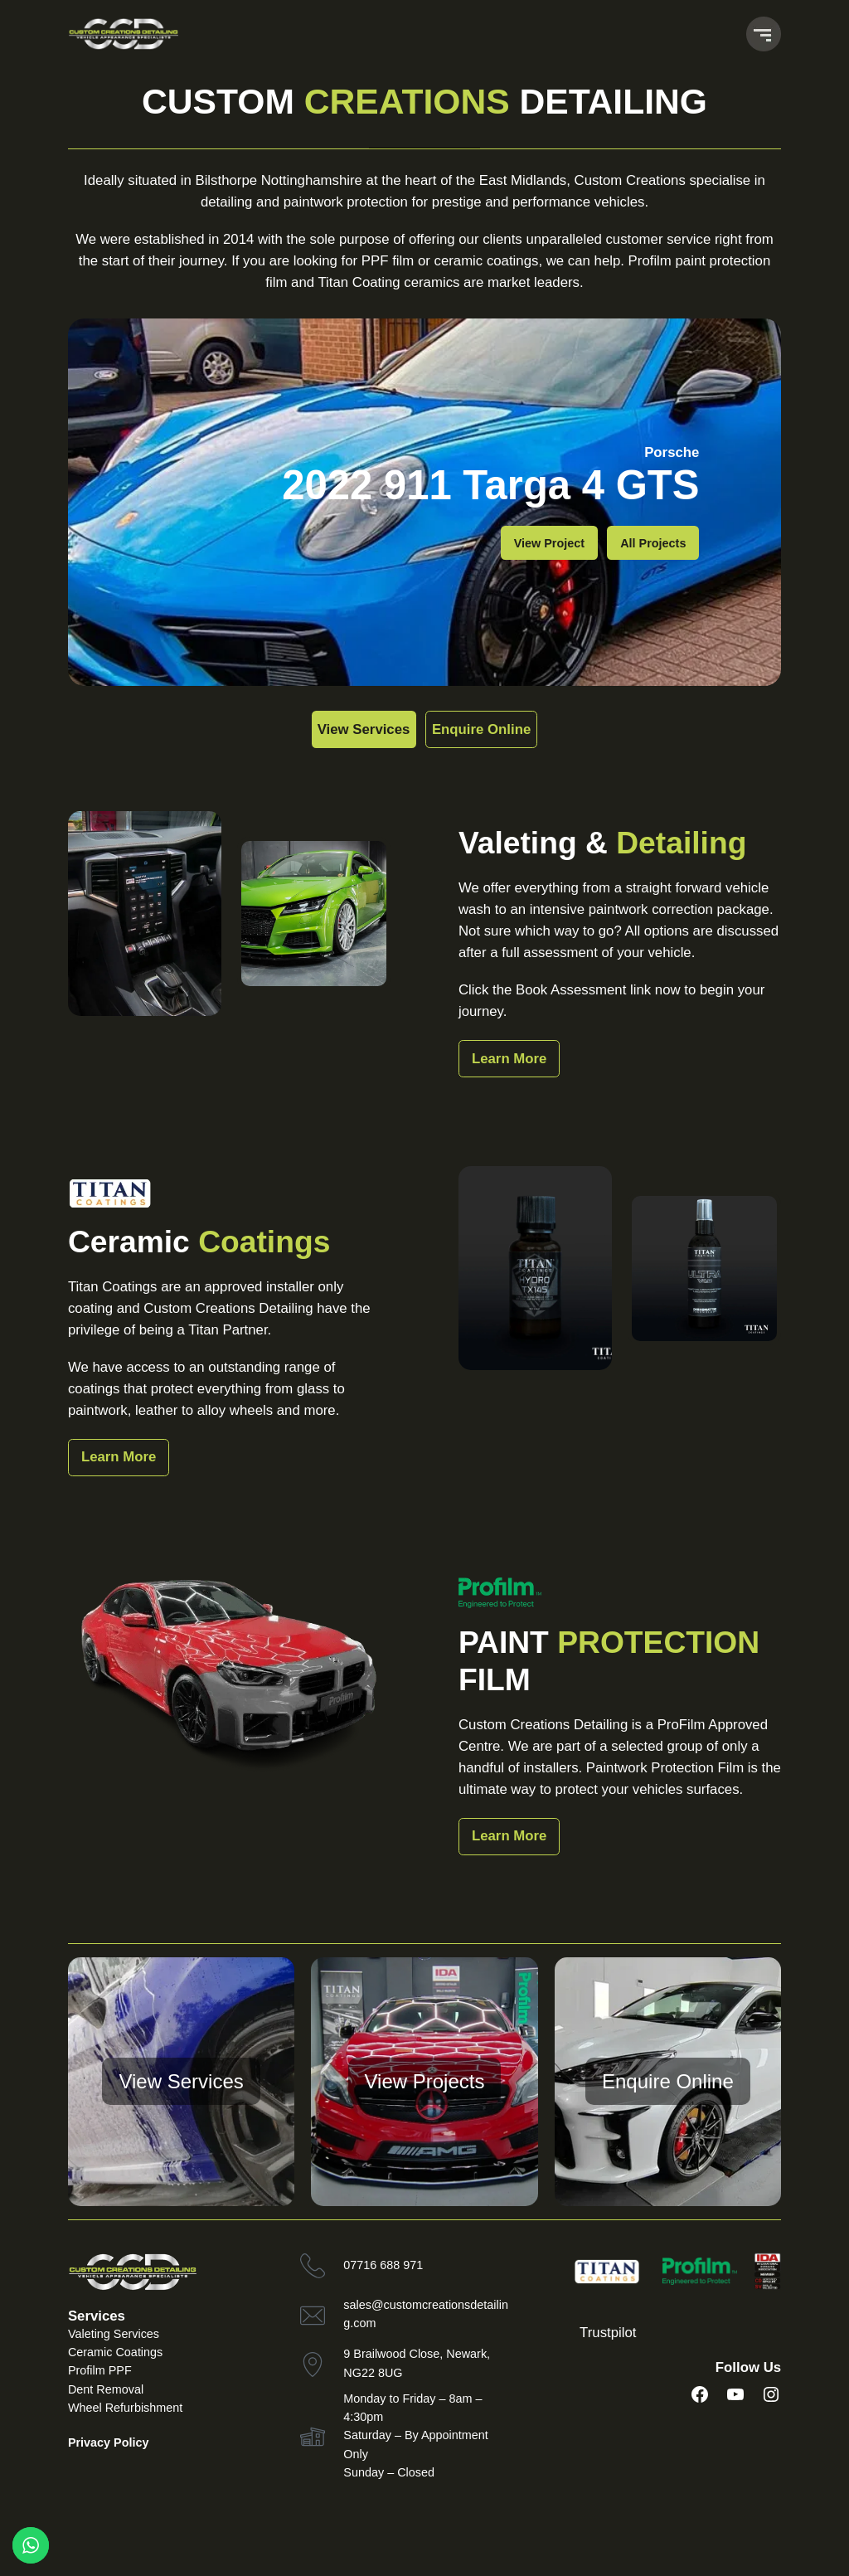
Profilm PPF (100, 2370)
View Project (549, 543)
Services (96, 2316)
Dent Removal (105, 2389)
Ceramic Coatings (115, 2352)
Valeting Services (113, 2333)
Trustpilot (608, 2332)
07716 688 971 (383, 2265)
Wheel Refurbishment (125, 2407)
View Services (344, 729)
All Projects (653, 543)
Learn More (509, 1059)
